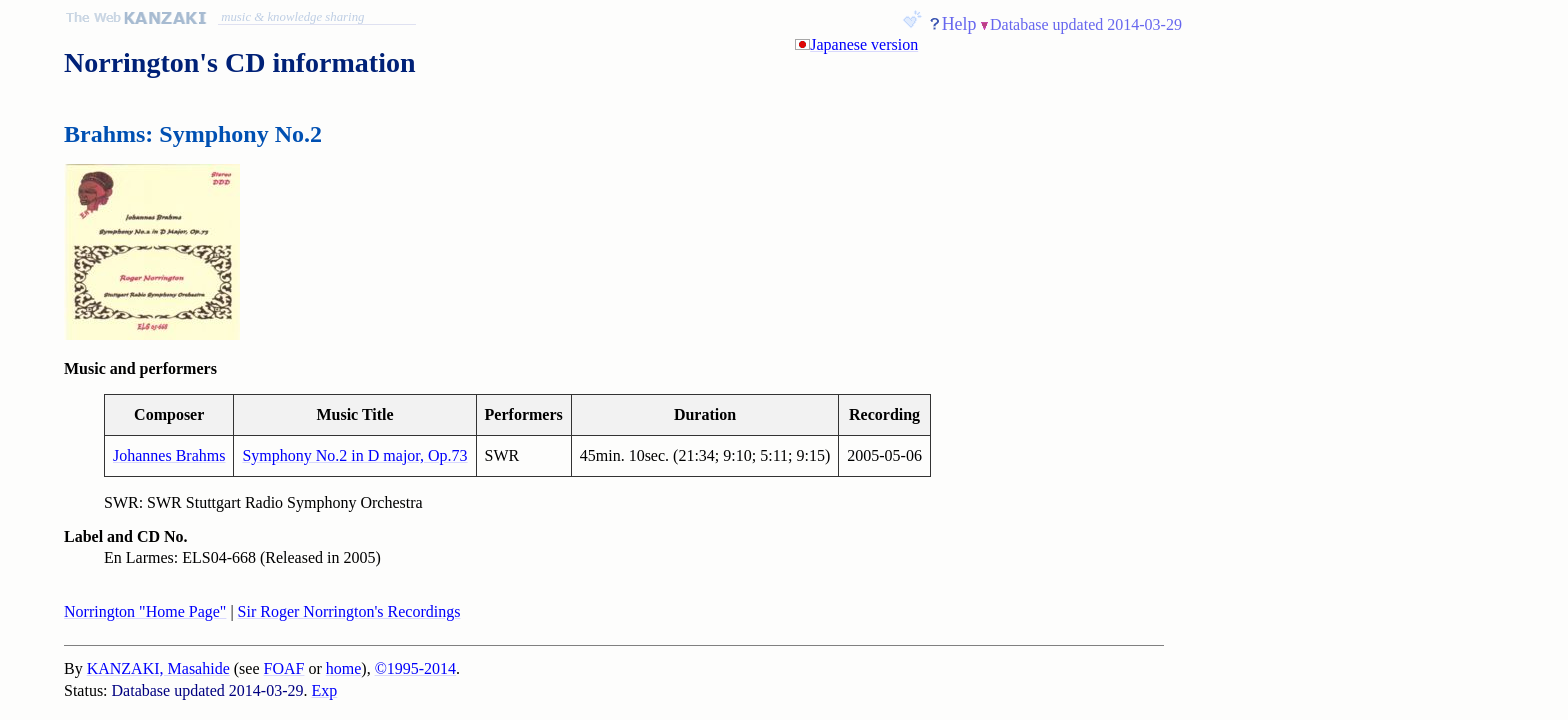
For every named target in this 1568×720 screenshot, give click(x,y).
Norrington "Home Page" (145, 611)
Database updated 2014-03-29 (1086, 24)
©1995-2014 (415, 668)
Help (959, 24)
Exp (325, 690)
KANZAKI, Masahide (158, 668)
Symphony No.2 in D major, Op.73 (354, 455)
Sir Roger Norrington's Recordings (349, 611)
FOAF (284, 668)
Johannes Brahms (169, 455)
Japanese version (864, 44)
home (344, 668)
